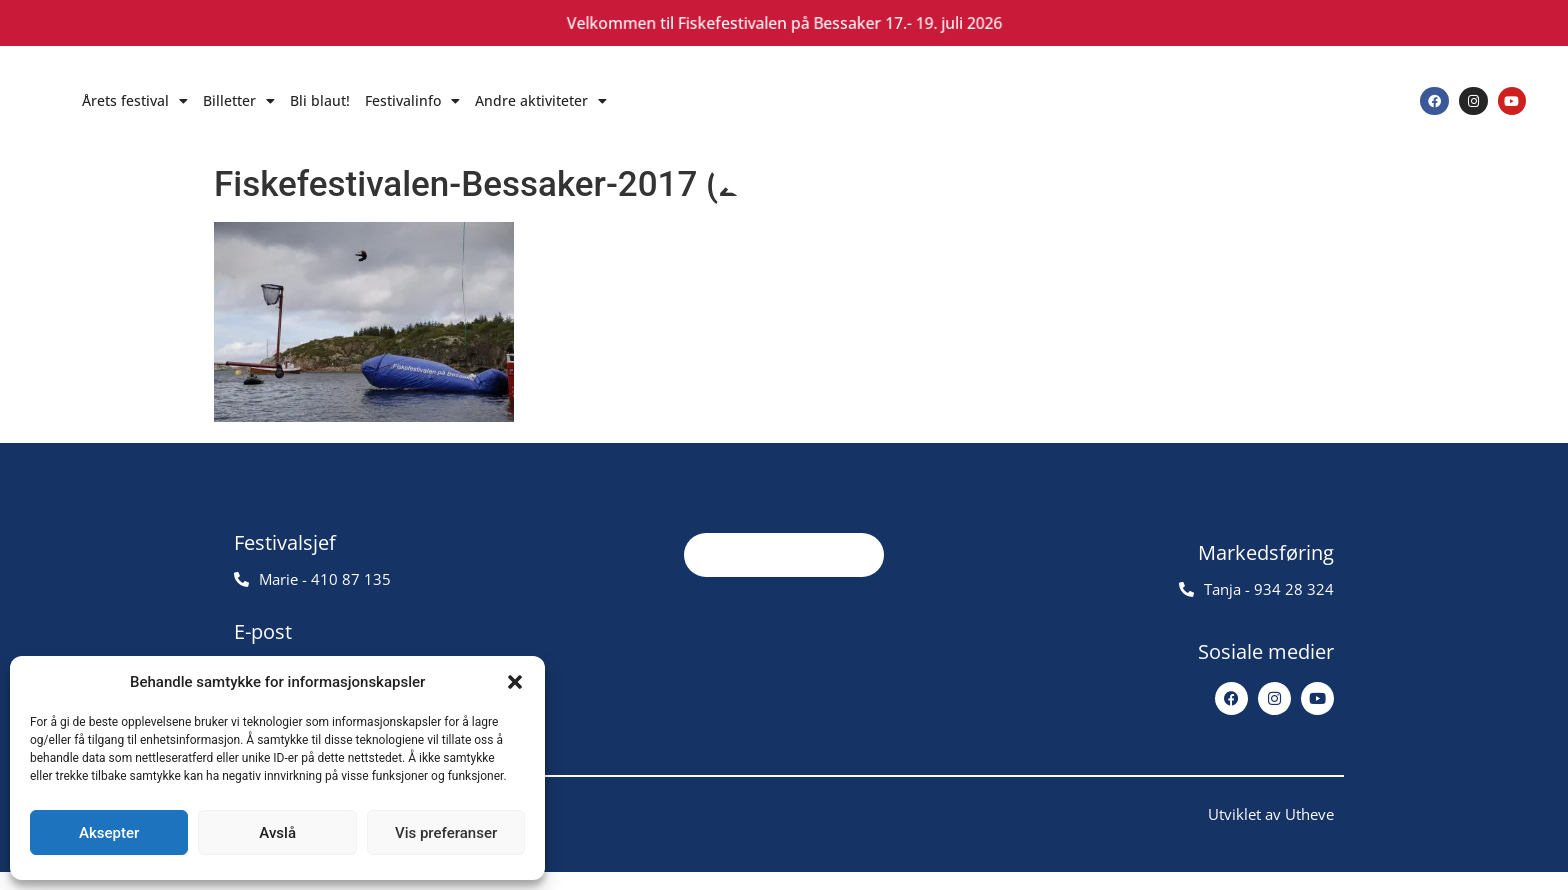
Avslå (277, 833)
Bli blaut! (320, 100)
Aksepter (109, 833)
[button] (515, 682)
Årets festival (135, 101)
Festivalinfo (412, 101)
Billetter (239, 101)
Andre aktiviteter (541, 101)
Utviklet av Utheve (1271, 832)
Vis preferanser (446, 833)
